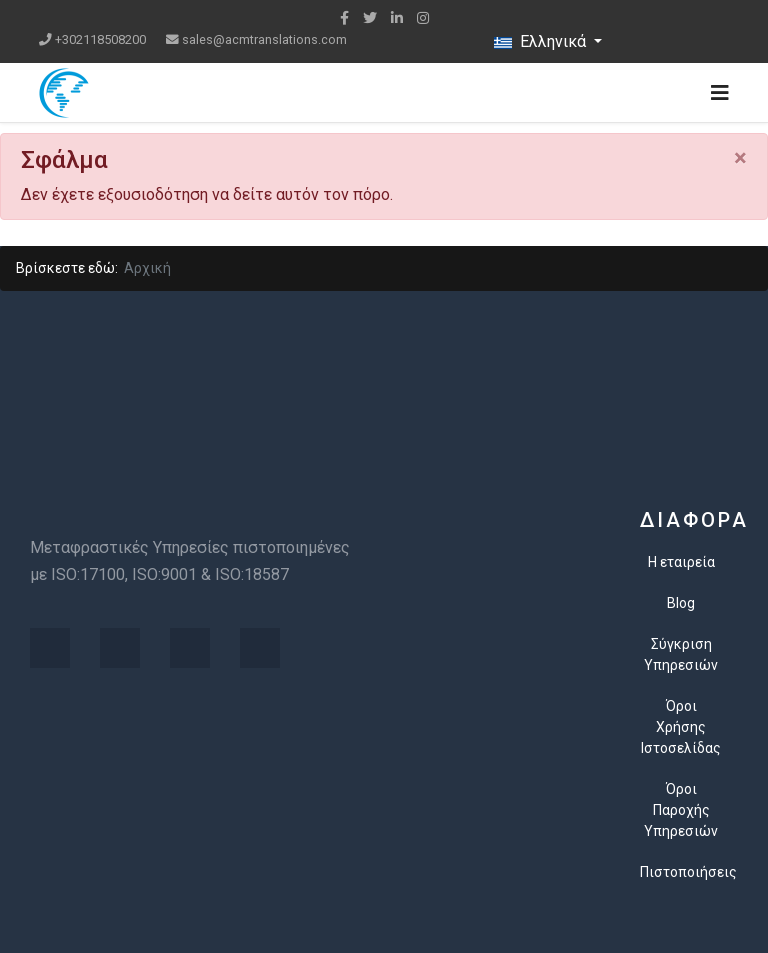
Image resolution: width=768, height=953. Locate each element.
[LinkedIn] (397, 18)
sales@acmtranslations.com (264, 39)
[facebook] (344, 18)
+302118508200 (100, 39)
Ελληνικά (542, 41)
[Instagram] (423, 18)
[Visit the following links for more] (50, 648)
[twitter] (370, 18)
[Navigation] (720, 93)
